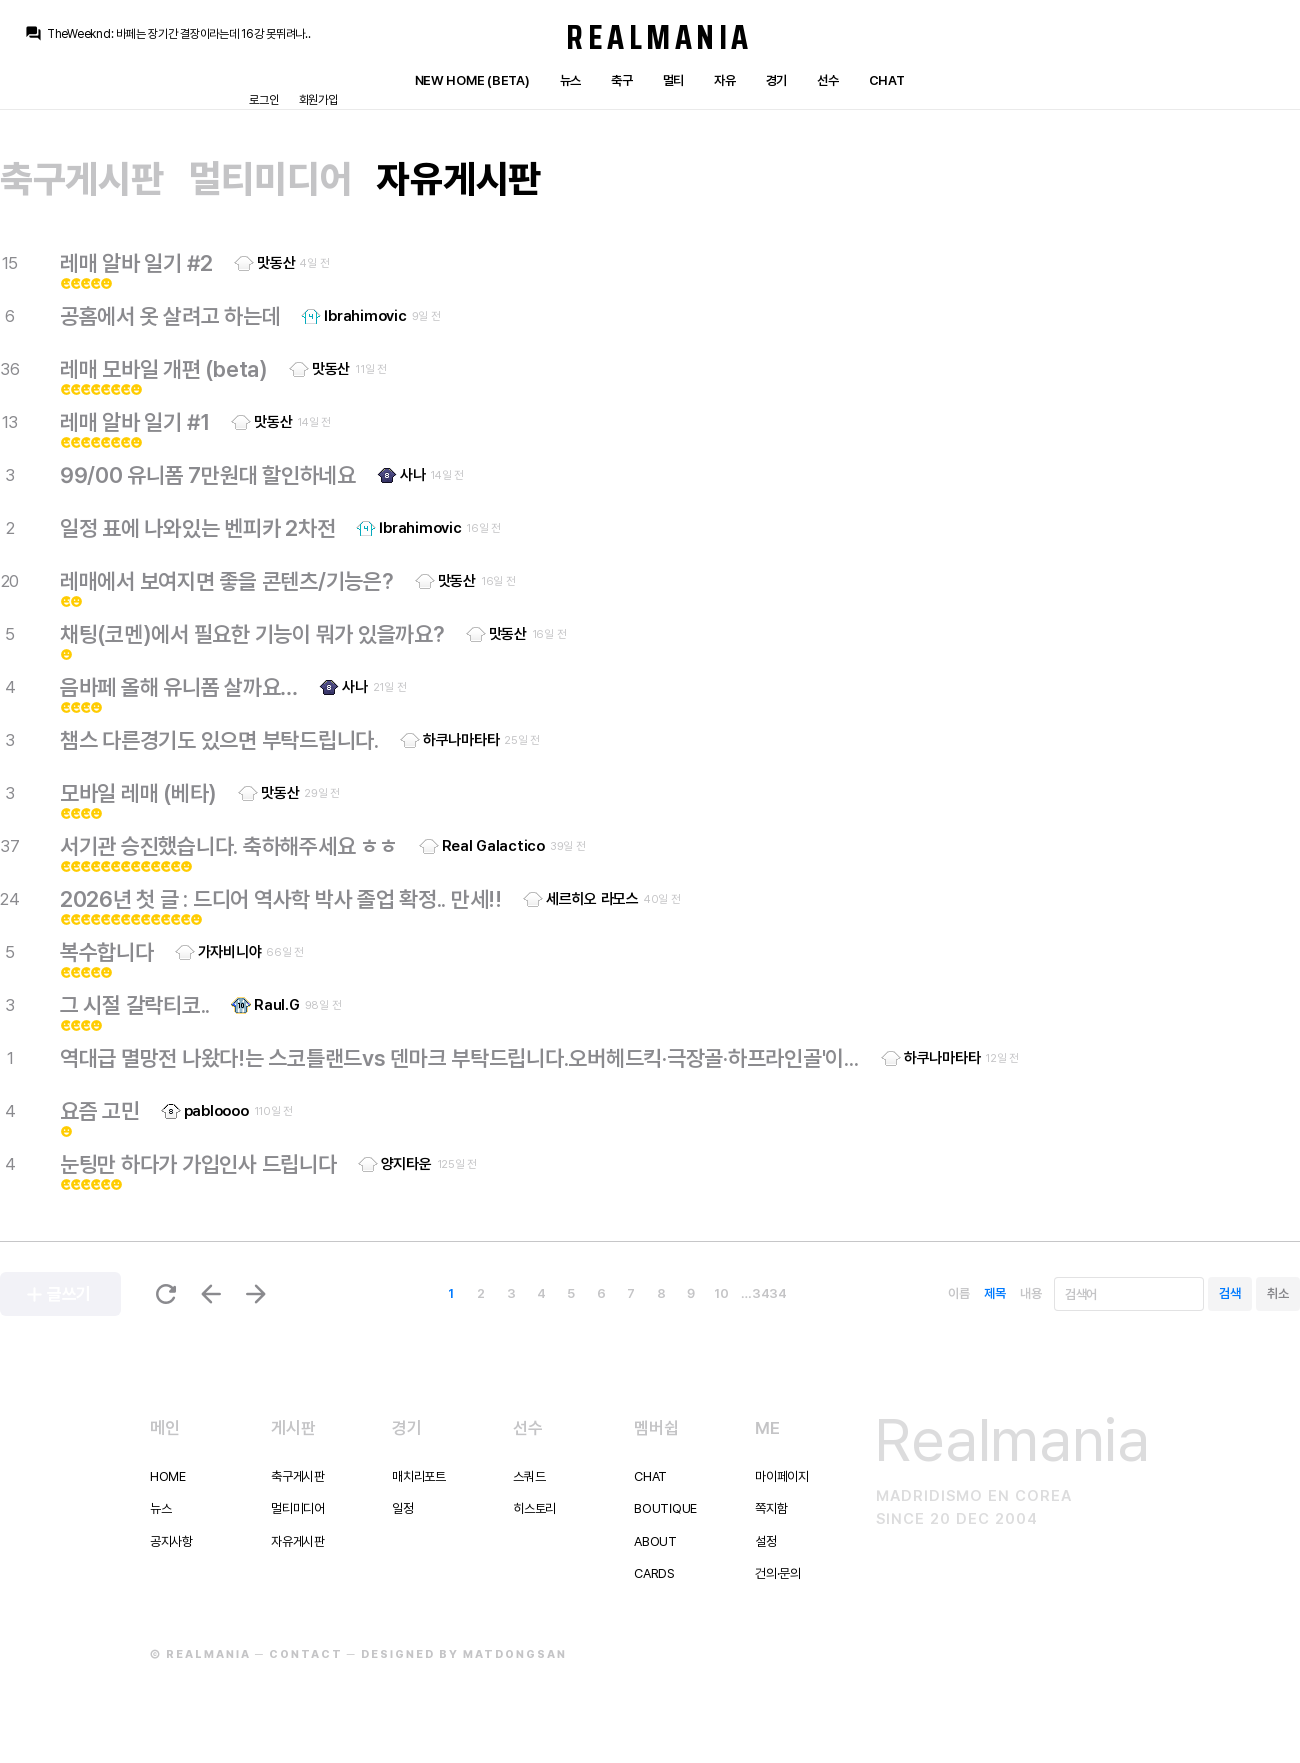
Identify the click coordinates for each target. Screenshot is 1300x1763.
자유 (724, 80)
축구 (621, 80)
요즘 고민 (100, 1111)
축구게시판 (82, 178)
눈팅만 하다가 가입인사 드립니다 (198, 1164)
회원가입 (318, 100)
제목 (994, 1293)
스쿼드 (529, 1476)
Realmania (659, 37)
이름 (958, 1293)
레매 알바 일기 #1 (135, 422)
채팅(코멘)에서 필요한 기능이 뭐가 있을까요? (252, 634)
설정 (765, 1541)
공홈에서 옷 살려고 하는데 (170, 316)
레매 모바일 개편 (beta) (164, 369)
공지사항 (171, 1541)
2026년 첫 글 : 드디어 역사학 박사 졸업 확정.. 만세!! (281, 899)
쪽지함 (771, 1508)
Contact (306, 1654)
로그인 (263, 100)
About (655, 1541)
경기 (776, 80)
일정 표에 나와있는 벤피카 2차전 (197, 528)
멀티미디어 (271, 178)
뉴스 (570, 80)
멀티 (673, 80)
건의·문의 (778, 1573)
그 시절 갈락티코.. (135, 1005)
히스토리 (534, 1508)
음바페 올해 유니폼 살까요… (179, 687)
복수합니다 (107, 952)
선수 (827, 80)
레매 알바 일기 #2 (136, 263)
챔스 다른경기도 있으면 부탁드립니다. (219, 740)
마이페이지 (782, 1476)
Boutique (665, 1508)
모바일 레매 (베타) (138, 793)
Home (168, 1476)
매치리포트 (419, 1476)
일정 (402, 1508)
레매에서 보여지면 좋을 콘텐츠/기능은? (227, 581)
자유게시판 (459, 178)
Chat (887, 80)
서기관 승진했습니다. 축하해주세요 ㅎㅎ (229, 846)
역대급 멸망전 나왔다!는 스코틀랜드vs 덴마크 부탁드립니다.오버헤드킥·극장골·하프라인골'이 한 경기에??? (460, 1058)
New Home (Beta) (472, 80)
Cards (654, 1573)
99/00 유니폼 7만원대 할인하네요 (208, 475)
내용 (1030, 1293)
